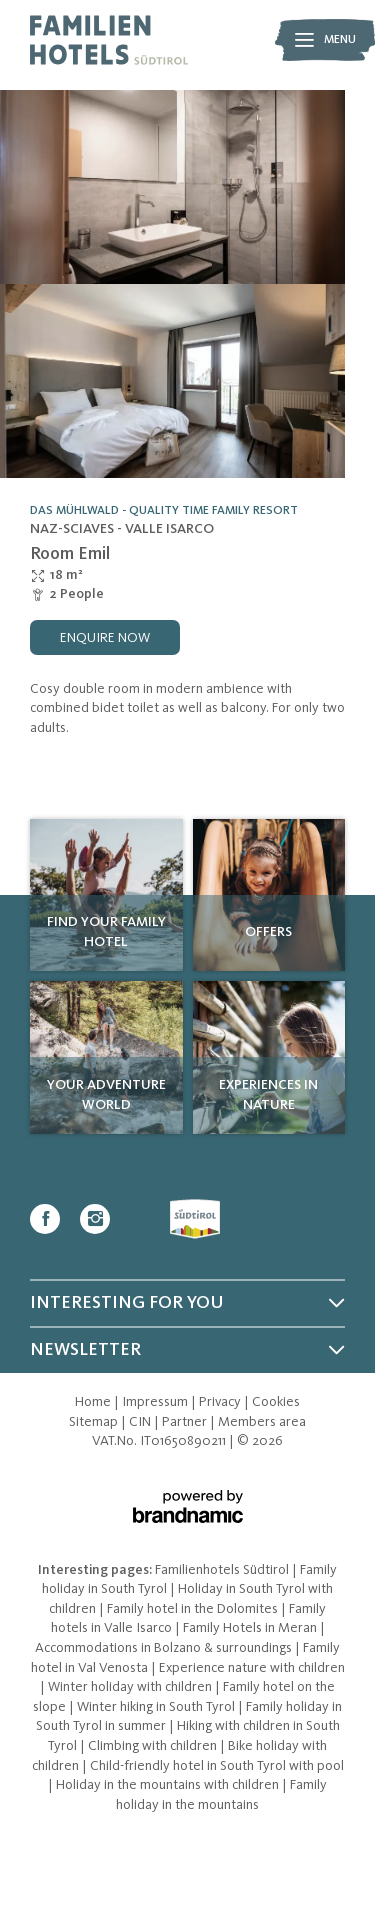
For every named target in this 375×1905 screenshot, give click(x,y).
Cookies (276, 1402)
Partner (186, 1422)
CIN (141, 1422)
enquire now (105, 638)
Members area (262, 1422)
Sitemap (95, 1422)
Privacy (221, 1402)
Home (94, 1402)
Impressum (156, 1402)
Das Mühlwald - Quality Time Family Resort (164, 511)
